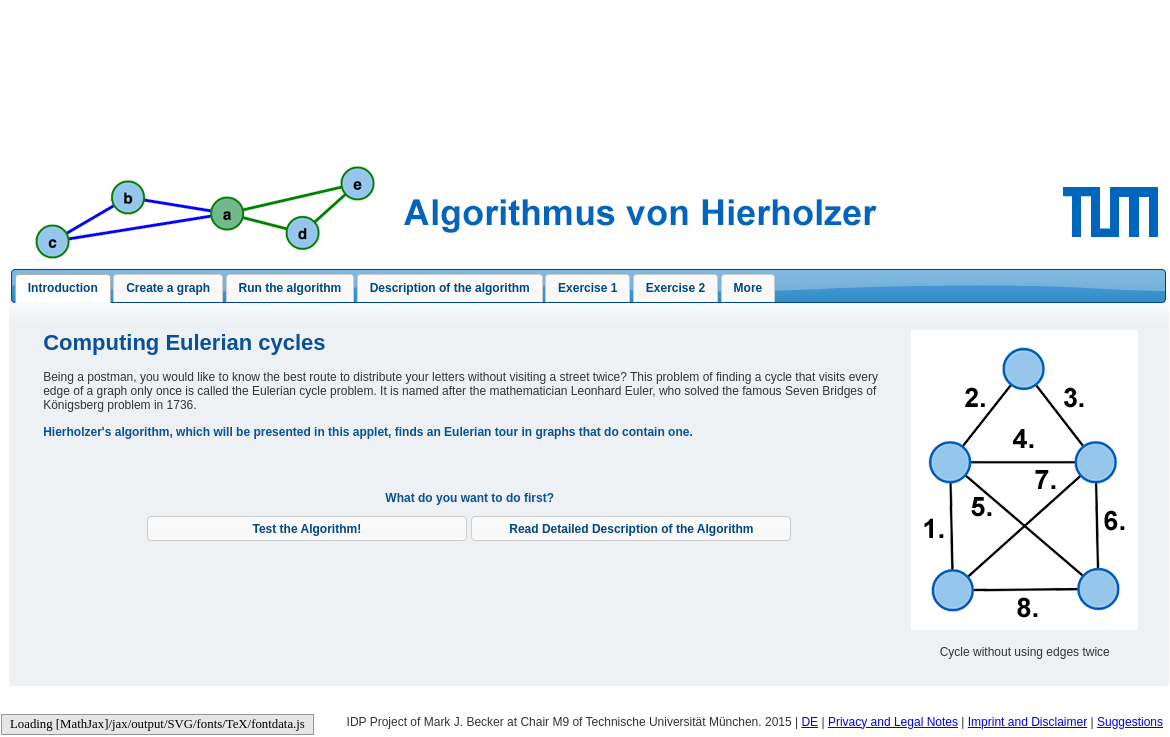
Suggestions (1130, 722)
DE (809, 722)
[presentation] (63, 289)
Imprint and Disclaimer (1027, 722)
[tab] (63, 289)
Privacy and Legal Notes (893, 722)
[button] (307, 529)
